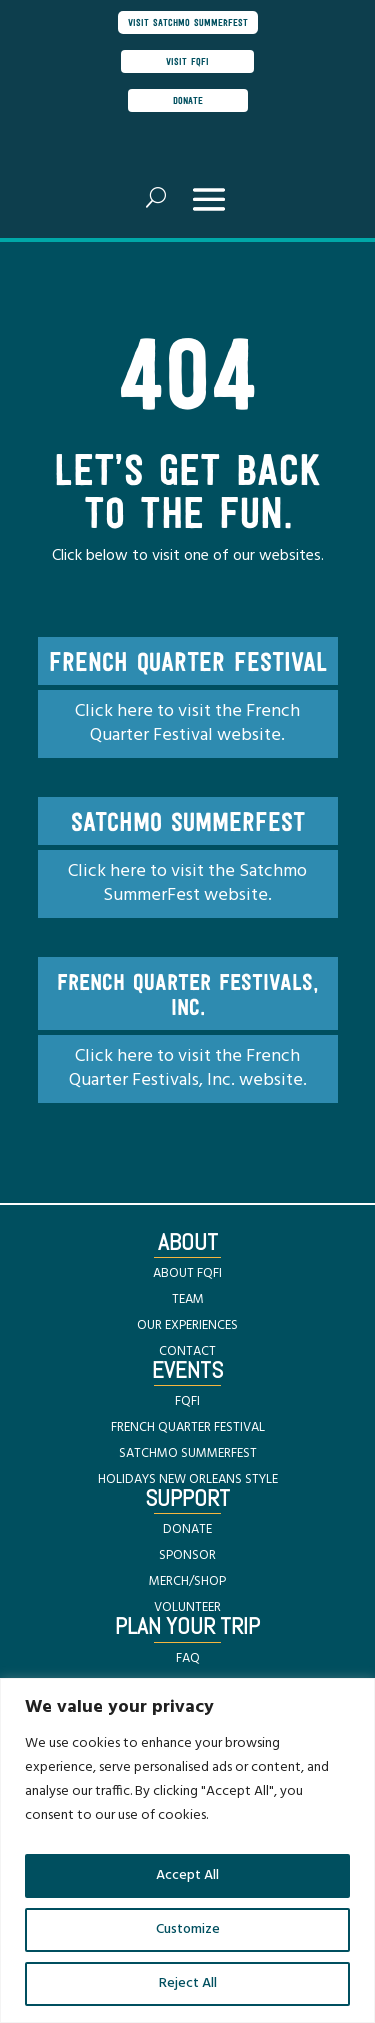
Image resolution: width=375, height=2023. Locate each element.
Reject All (188, 1983)
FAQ (188, 1658)
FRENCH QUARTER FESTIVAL (188, 1427)
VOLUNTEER (187, 1607)
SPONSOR (187, 1555)
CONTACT (187, 1351)
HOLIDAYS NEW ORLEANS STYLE (188, 1479)
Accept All (187, 1875)
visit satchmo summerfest (188, 22)
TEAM (188, 1299)
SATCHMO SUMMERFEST (188, 1453)
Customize (188, 1929)
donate (188, 100)
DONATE (187, 1529)
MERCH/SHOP (187, 1581)
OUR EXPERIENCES (187, 1325)
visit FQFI (187, 61)
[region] (187, 1850)
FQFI (187, 1401)
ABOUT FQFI (187, 1273)
